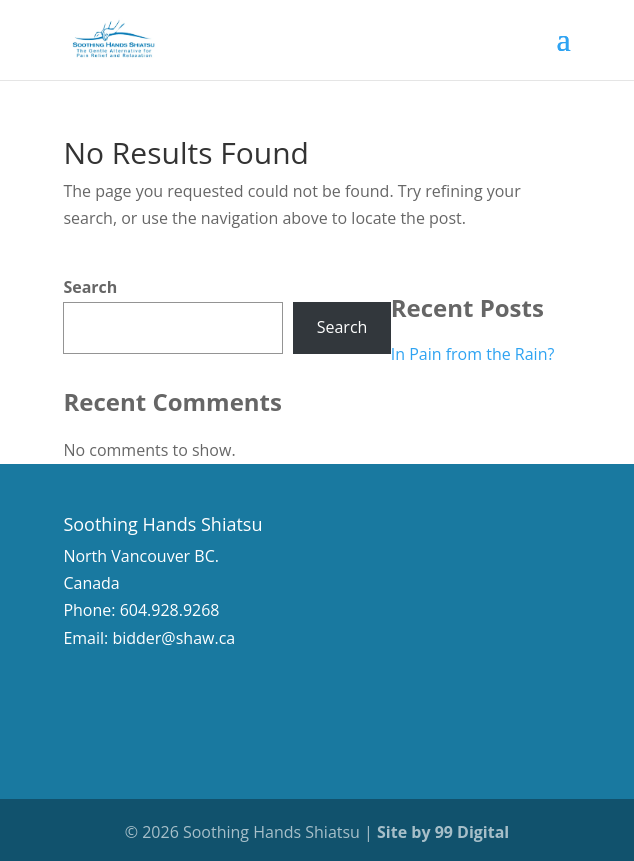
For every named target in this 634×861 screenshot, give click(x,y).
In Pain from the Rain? (473, 354)
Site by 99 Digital (443, 832)
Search (90, 287)
